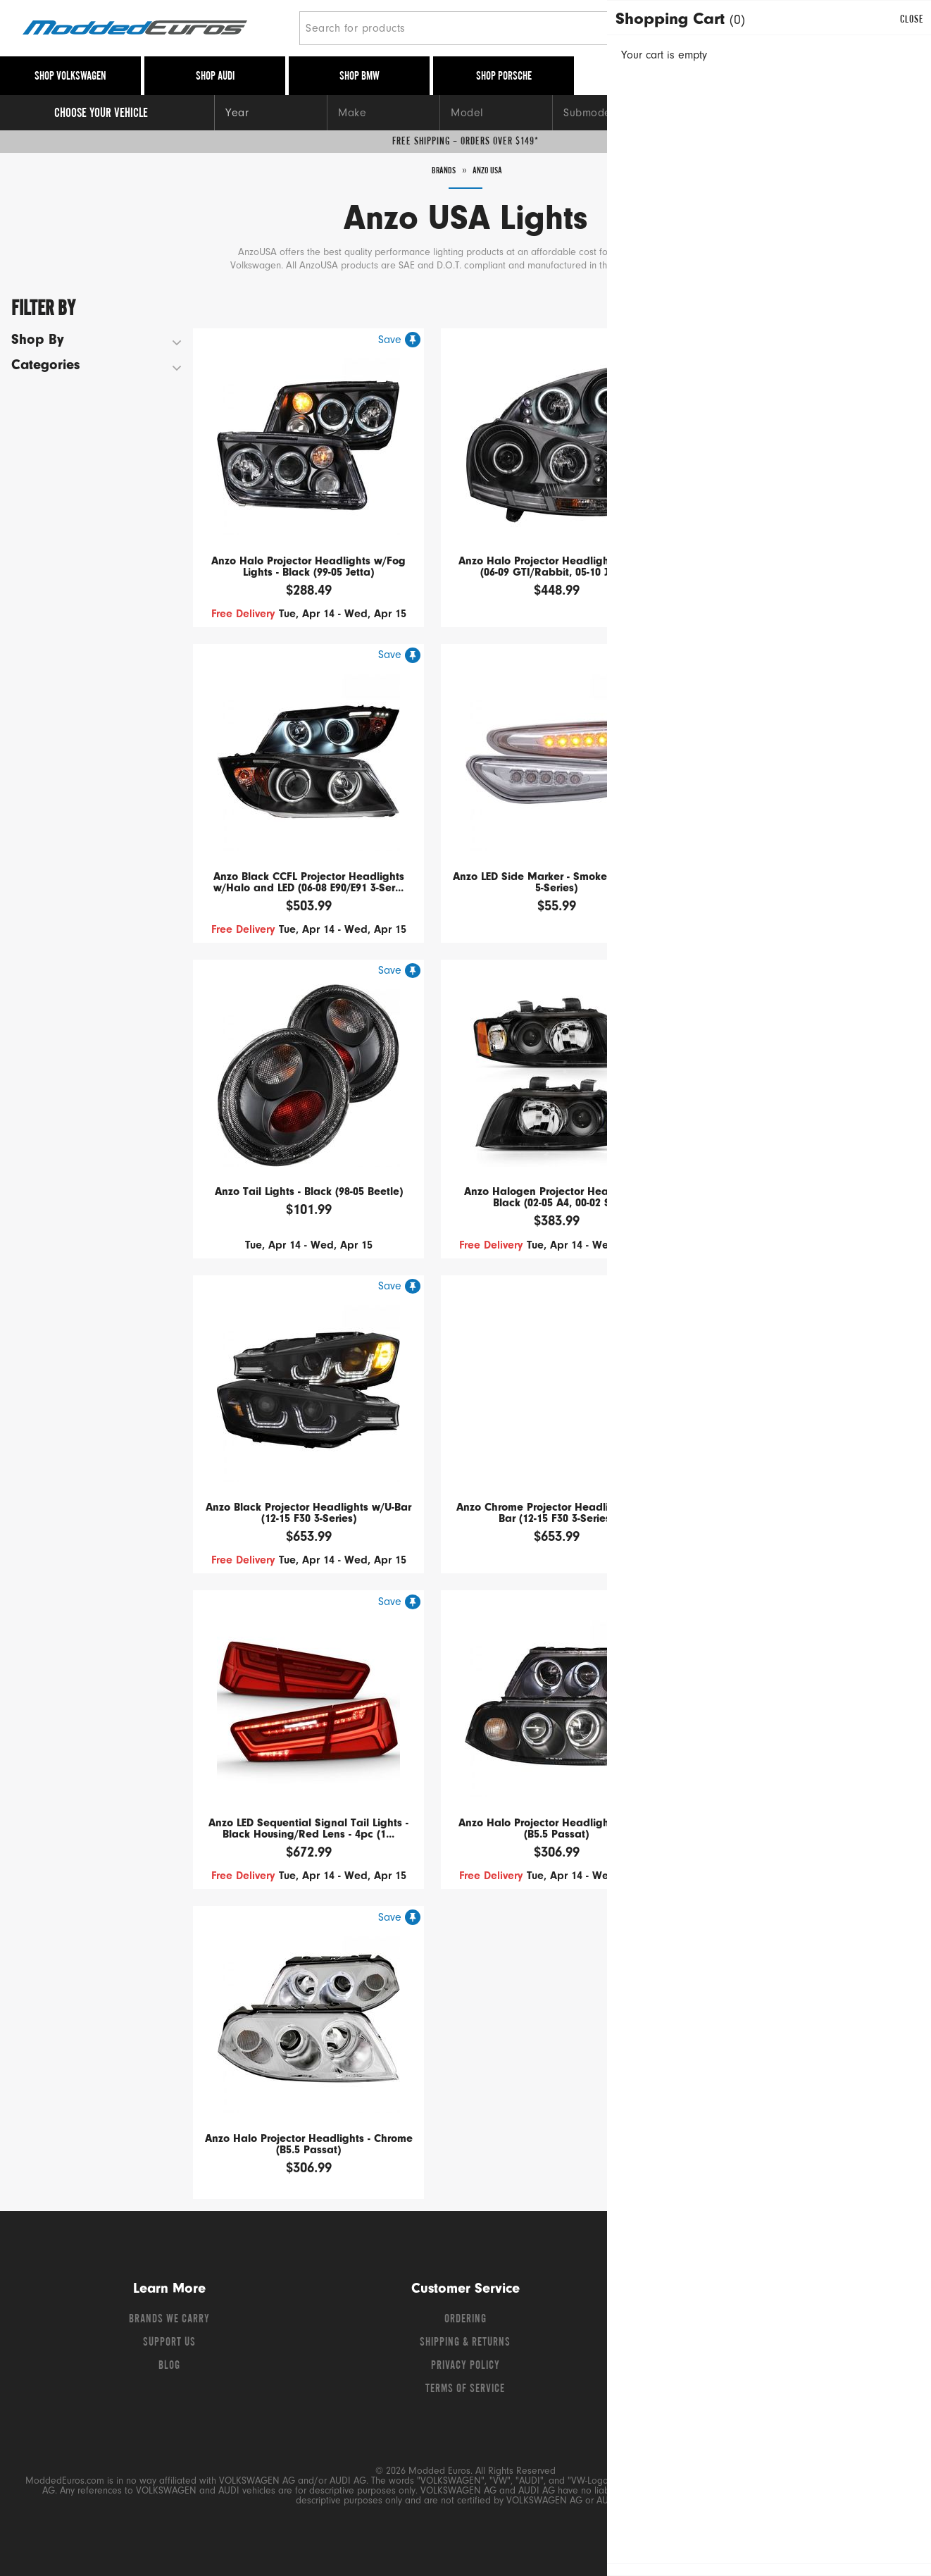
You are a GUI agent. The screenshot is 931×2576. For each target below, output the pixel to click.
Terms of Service (465, 2389)
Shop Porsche (504, 76)
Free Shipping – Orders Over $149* (465, 142)
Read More (678, 266)
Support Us (169, 2342)
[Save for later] (399, 340)
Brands (440, 170)
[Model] (495, 112)
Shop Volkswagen (70, 76)
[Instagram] (800, 2323)
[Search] (701, 28)
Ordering (465, 2319)
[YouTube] (776, 2323)
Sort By (812, 305)
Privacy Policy (465, 2366)
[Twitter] (750, 2323)
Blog (169, 2366)
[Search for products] (490, 28)
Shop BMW (359, 76)
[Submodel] (608, 112)
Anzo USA (491, 170)
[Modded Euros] (155, 28)
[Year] (270, 112)
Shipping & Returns (465, 2342)
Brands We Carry (169, 2319)
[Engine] (721, 112)
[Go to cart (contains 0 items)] (888, 28)
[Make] (383, 112)
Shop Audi (215, 76)
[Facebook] (725, 2323)
